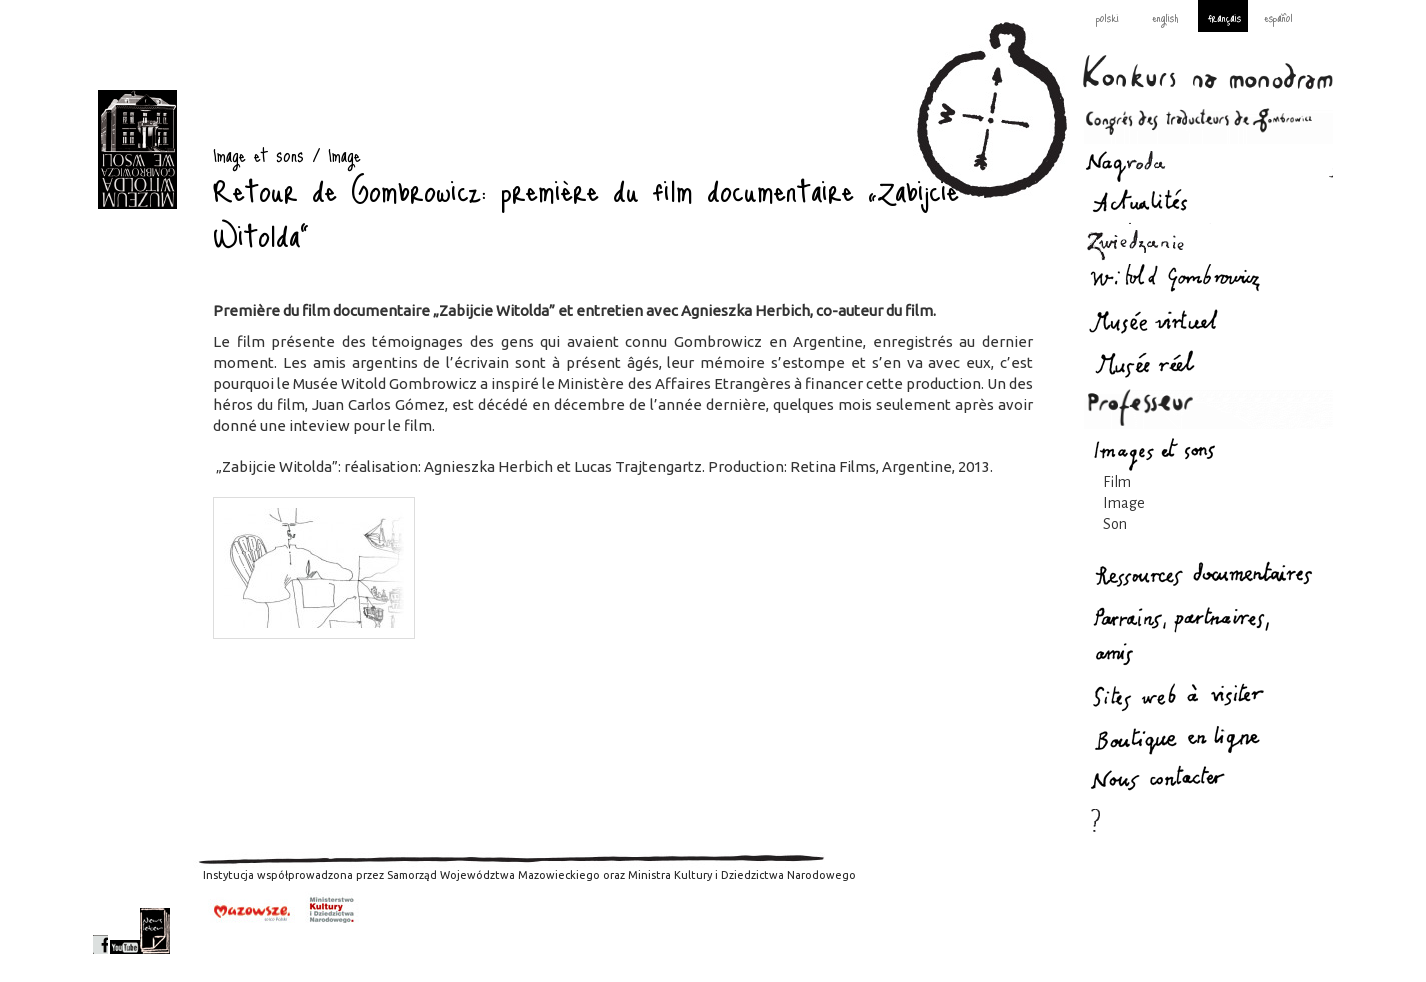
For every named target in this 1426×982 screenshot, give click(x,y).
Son (1115, 524)
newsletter (155, 931)
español (1278, 17)
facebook (100, 931)
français (1224, 17)
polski (1107, 17)
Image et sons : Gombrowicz (137, 149)
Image (1124, 503)
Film (1117, 482)
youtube (125, 931)
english (1165, 17)
